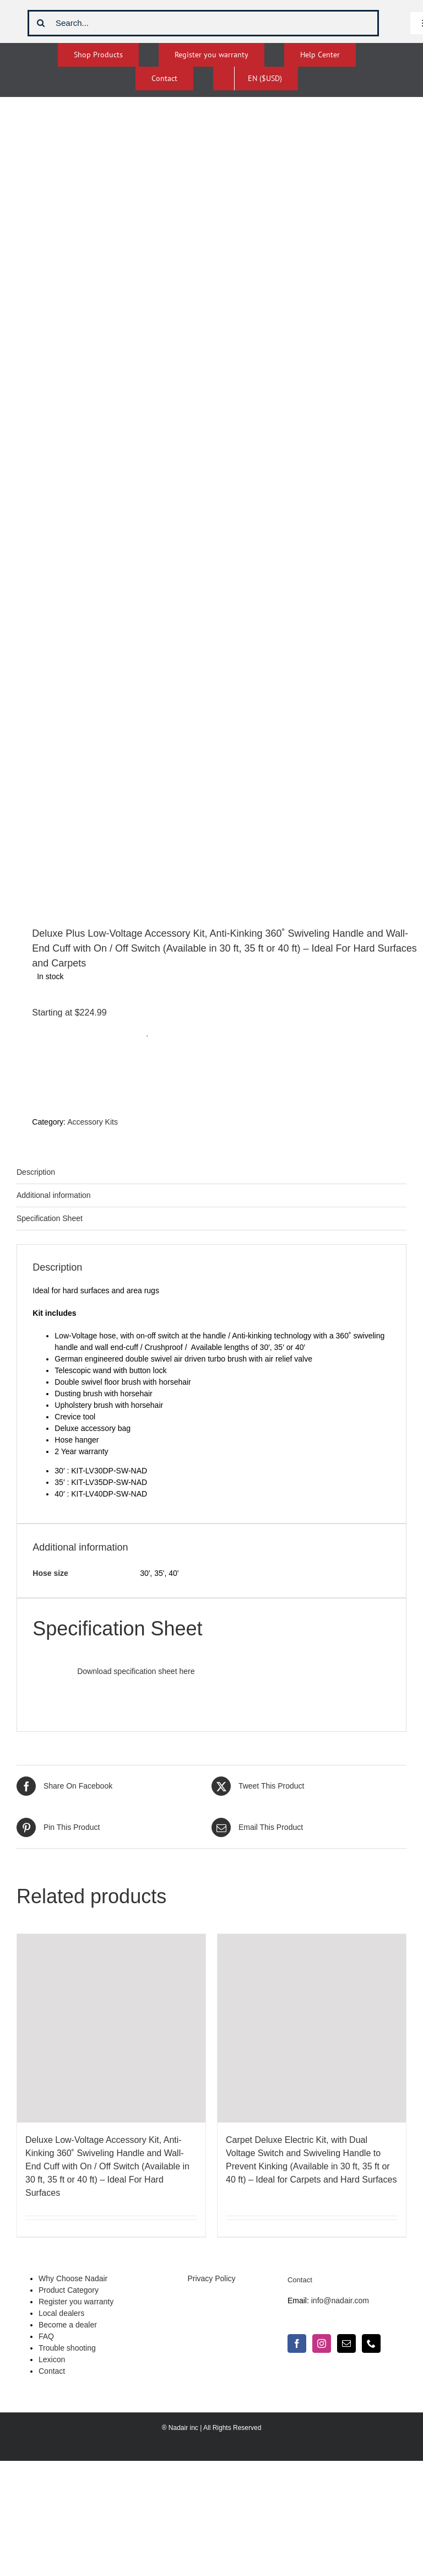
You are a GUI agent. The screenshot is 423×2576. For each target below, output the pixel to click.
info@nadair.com (340, 2300)
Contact (52, 2371)
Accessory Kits (92, 1121)
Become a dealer (68, 2324)
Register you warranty (76, 2301)
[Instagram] (321, 2343)
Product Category (69, 2290)
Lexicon (52, 2359)
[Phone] (371, 2343)
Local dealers (61, 2313)
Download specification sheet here (134, 1671)
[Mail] (346, 2343)
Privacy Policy (211, 2278)
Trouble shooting (67, 2347)
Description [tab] (36, 1172)
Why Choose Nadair (73, 2278)
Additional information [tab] (54, 1195)
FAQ (46, 2336)
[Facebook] (297, 2343)
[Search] (41, 23)
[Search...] (203, 23)
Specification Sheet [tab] (50, 1218)
